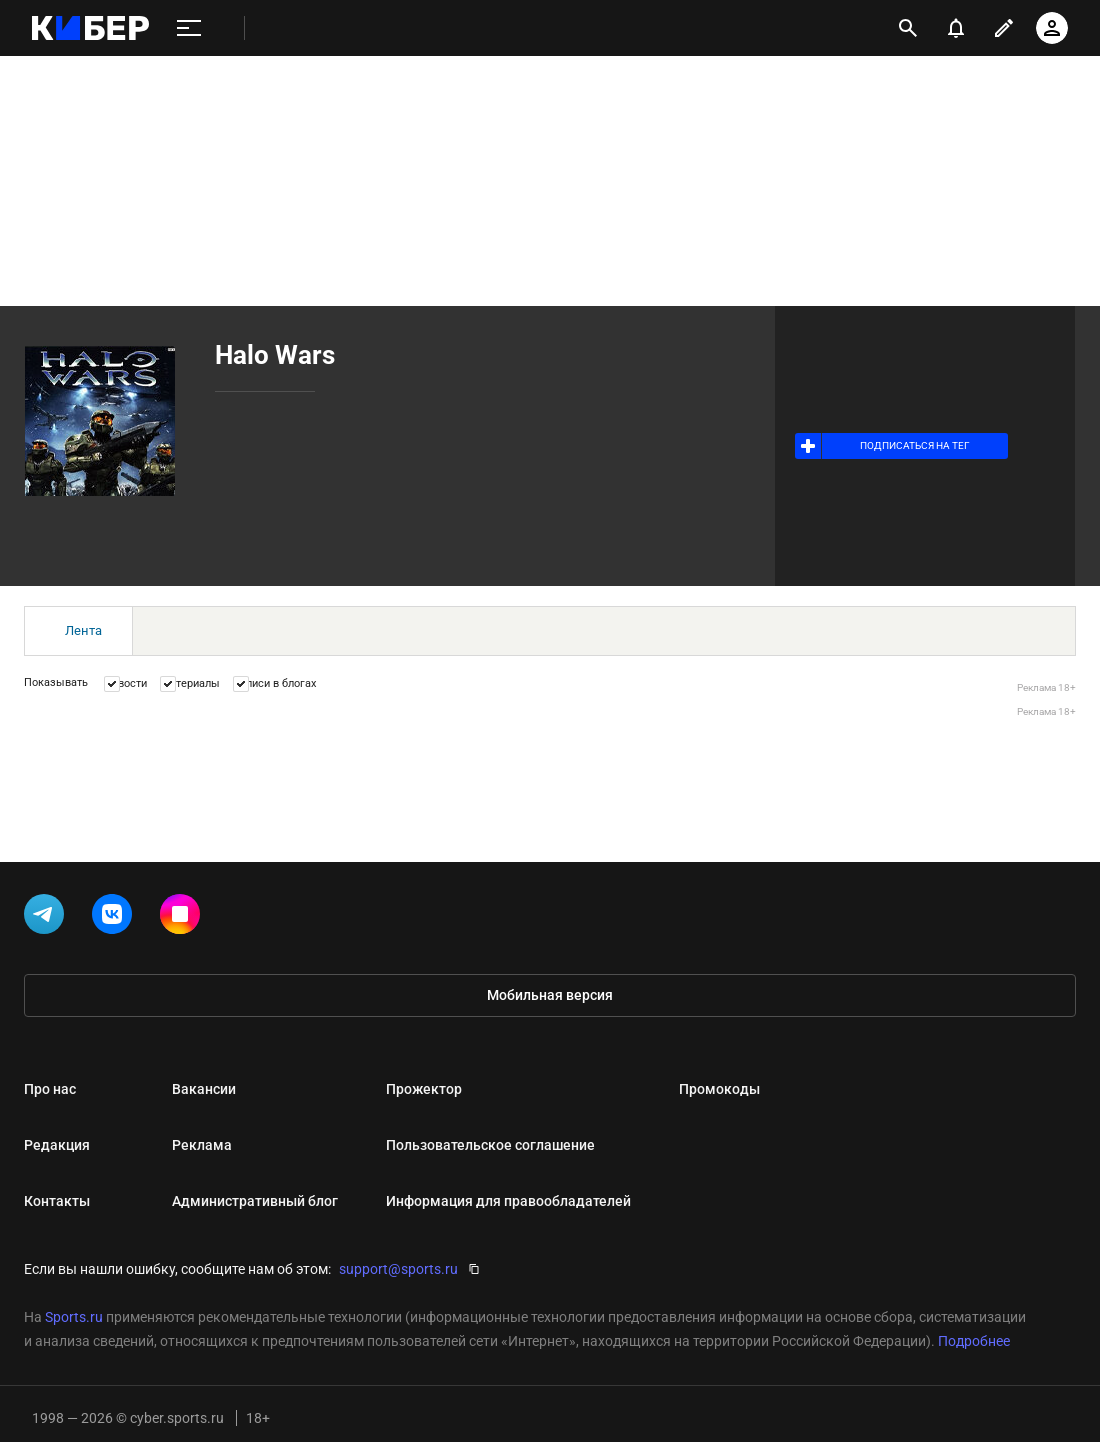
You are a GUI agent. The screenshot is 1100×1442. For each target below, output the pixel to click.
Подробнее (974, 1341)
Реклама (202, 1145)
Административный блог (255, 1201)
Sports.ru (74, 1317)
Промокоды (719, 1089)
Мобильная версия (550, 995)
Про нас (50, 1089)
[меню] (189, 28)
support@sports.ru (398, 1269)
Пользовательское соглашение (490, 1145)
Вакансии (204, 1089)
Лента (83, 630)
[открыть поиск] (908, 28)
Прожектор (424, 1089)
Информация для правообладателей (508, 1201)
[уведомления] (956, 28)
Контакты (57, 1201)
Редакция (57, 1145)
